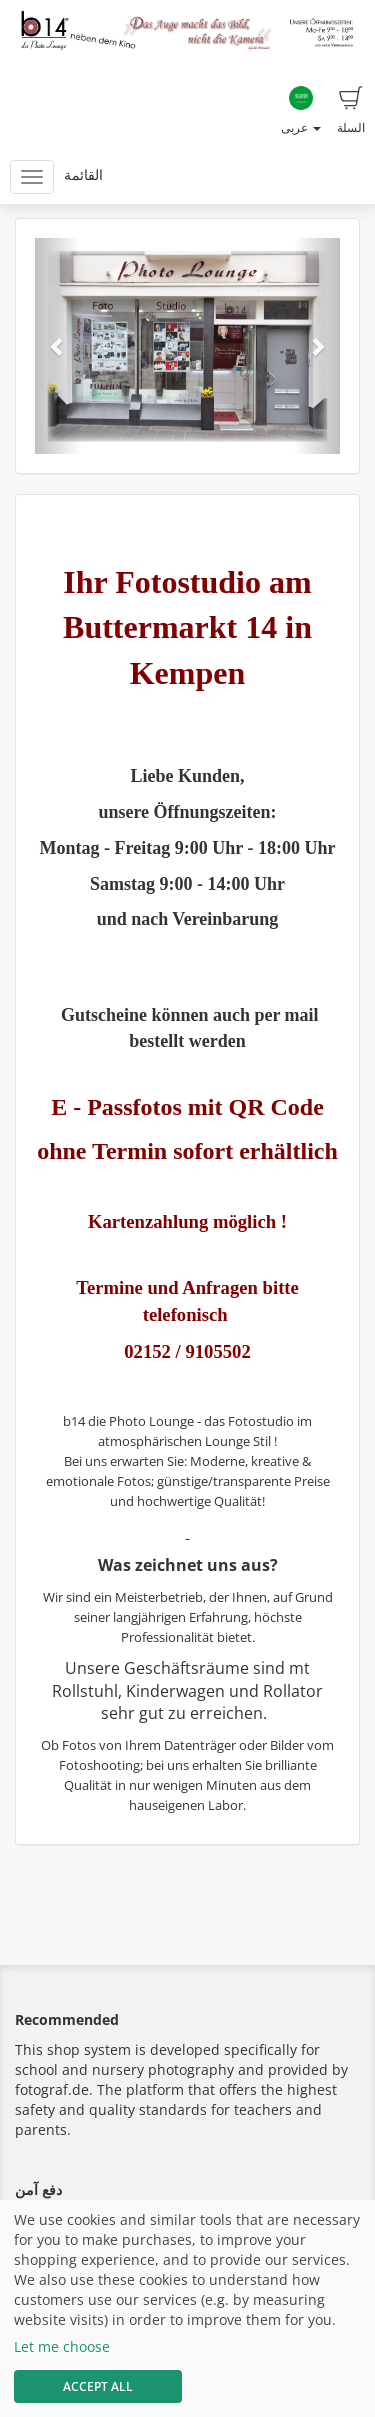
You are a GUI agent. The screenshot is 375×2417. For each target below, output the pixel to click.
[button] (58, 346)
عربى (301, 111)
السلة (351, 111)
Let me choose (62, 2346)
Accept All (98, 2386)
